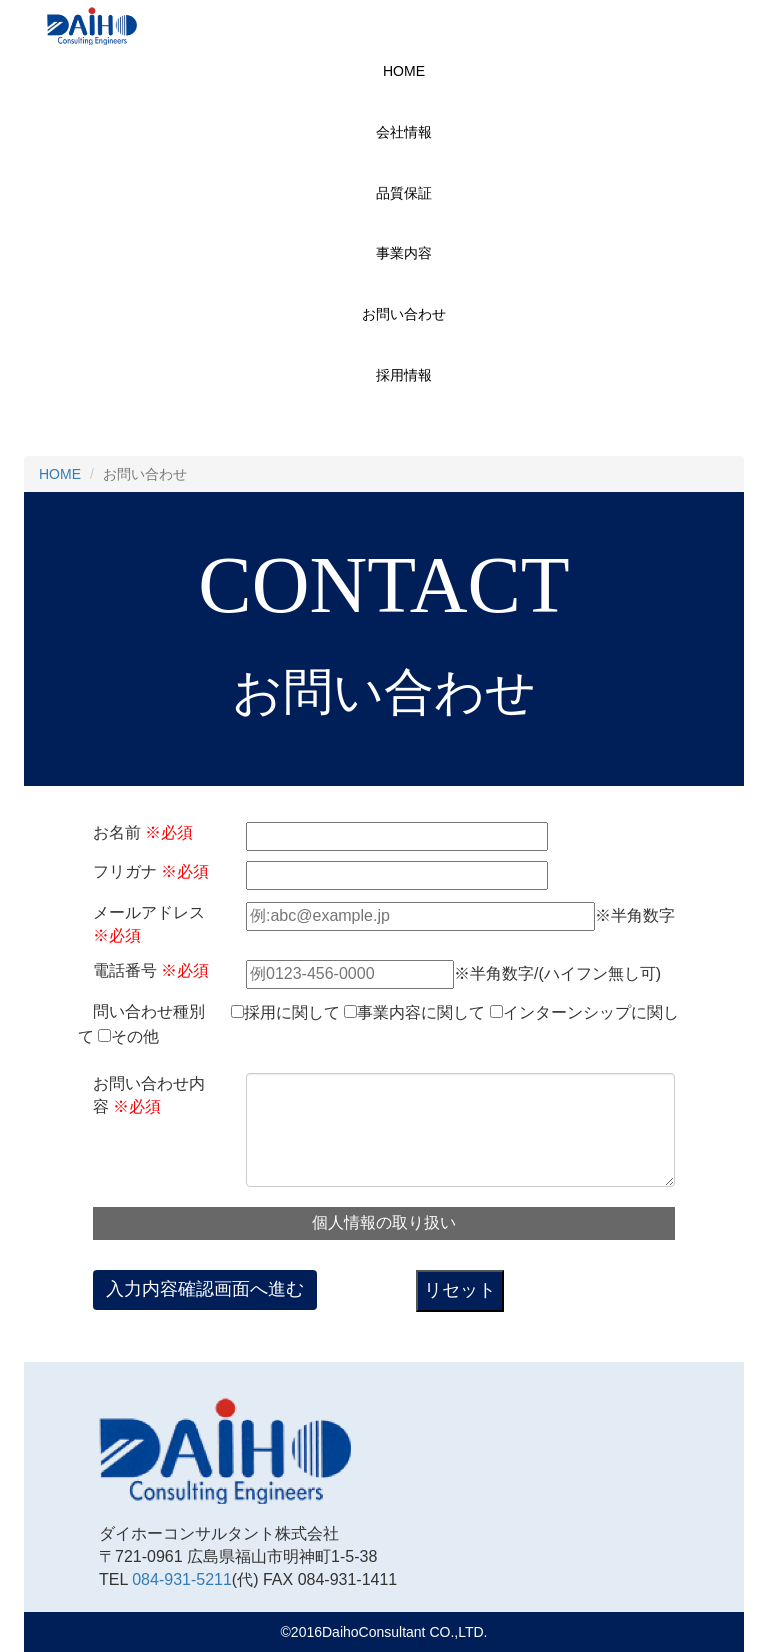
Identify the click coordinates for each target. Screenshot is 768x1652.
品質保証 (404, 193)
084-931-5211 (182, 1579)
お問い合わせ (404, 314)
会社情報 (404, 132)
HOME (404, 71)
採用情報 (404, 375)
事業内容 (404, 253)
